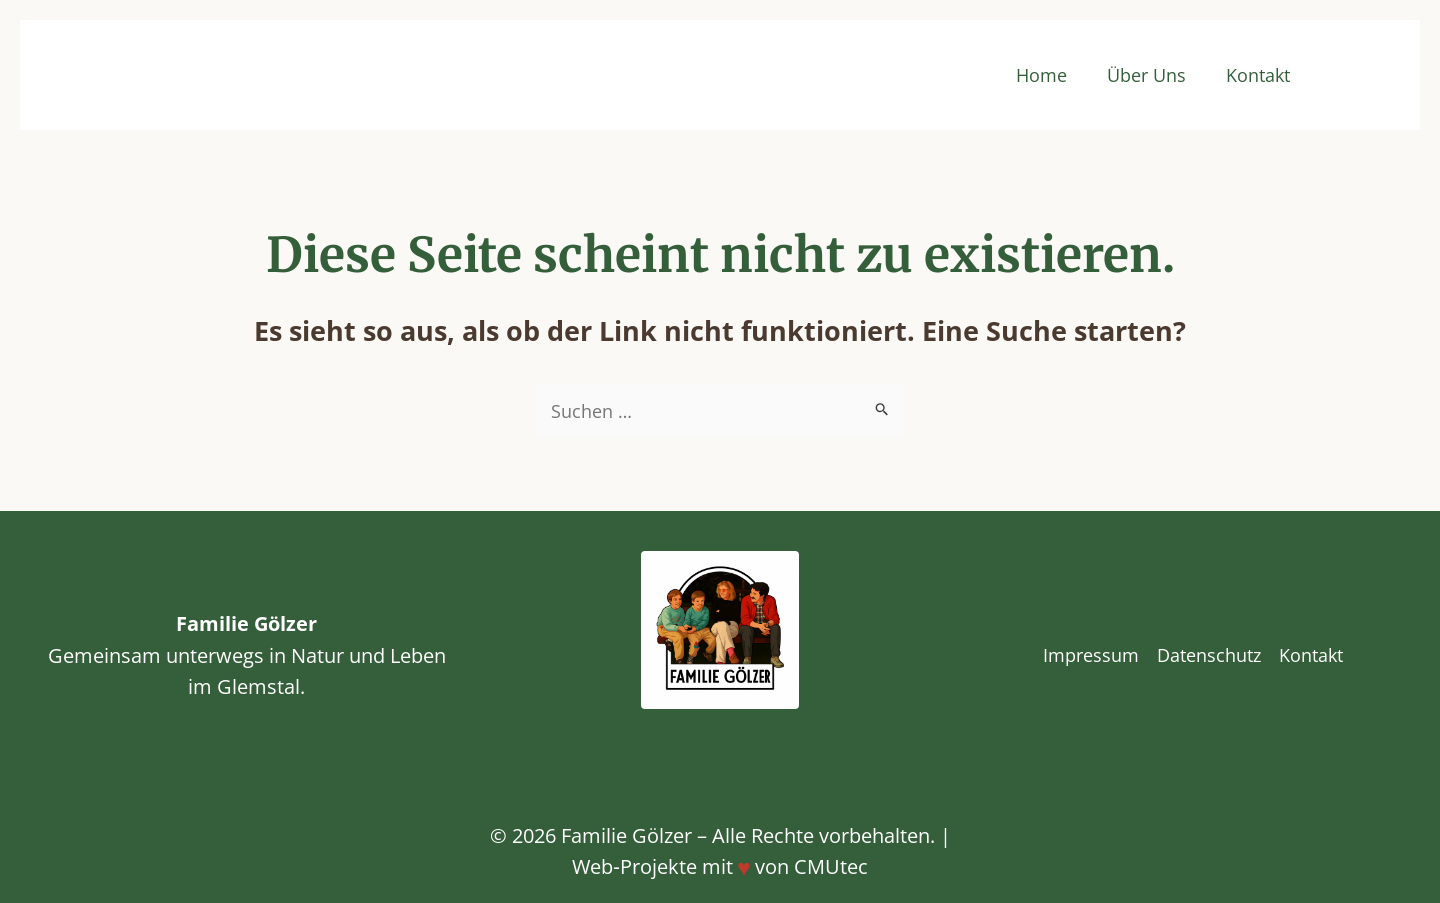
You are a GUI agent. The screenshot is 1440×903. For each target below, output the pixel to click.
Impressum (1091, 655)
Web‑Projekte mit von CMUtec (719, 866)
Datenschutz (1209, 655)
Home (1041, 75)
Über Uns (1146, 75)
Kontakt (1258, 75)
